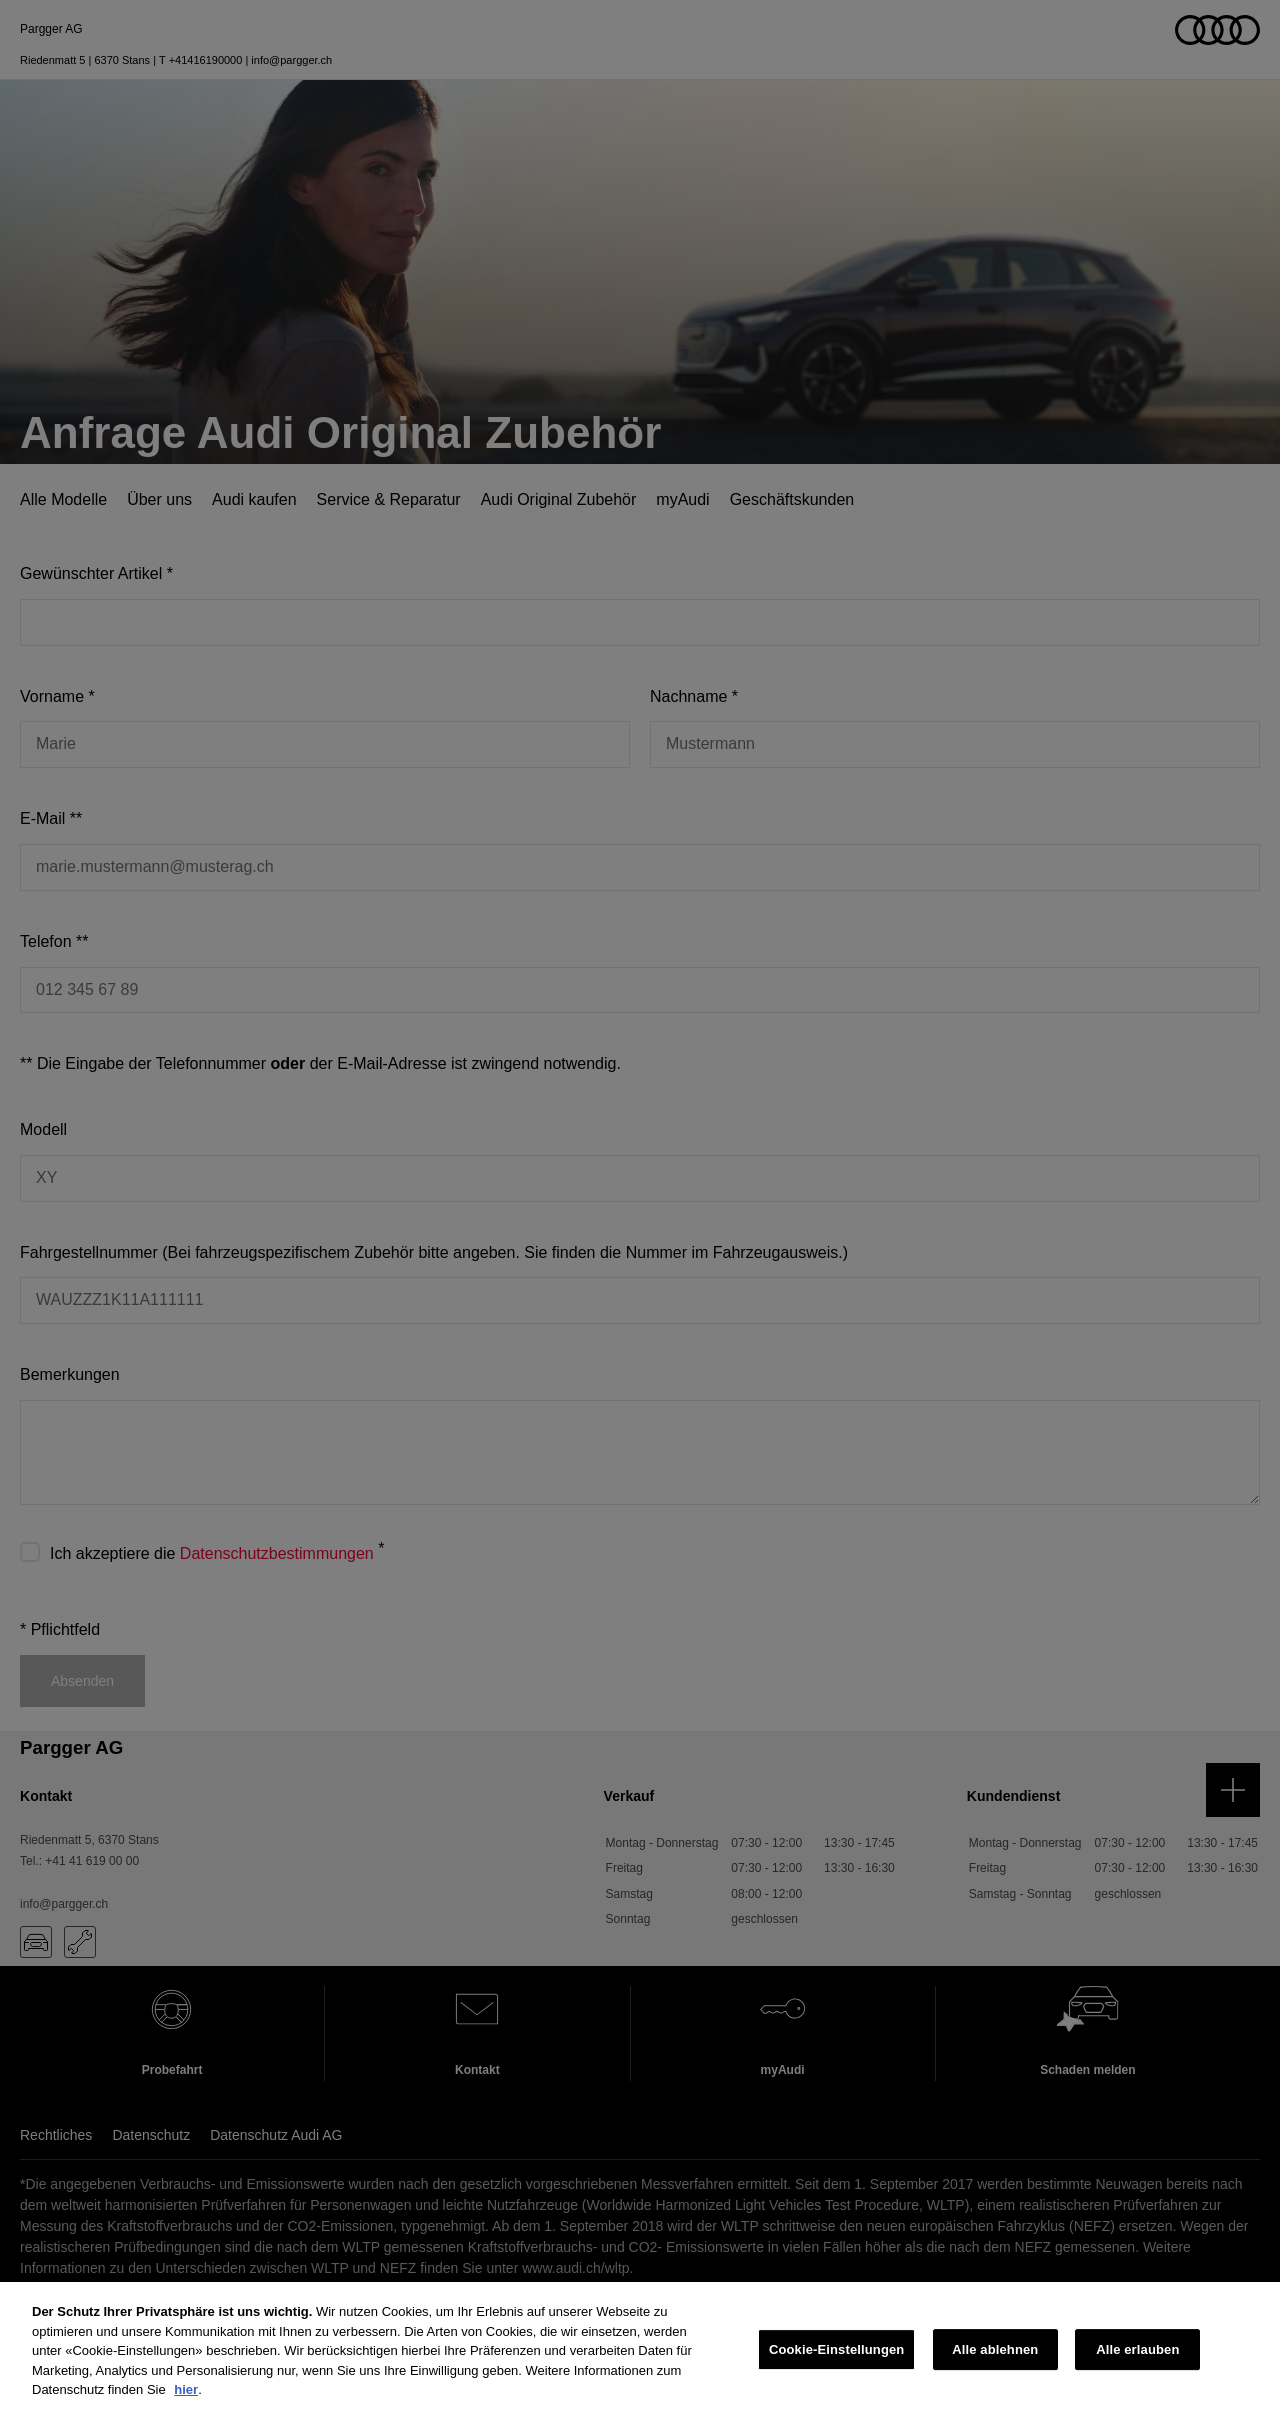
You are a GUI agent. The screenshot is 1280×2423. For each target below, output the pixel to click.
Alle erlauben (1137, 2350)
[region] (640, 2352)
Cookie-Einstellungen (837, 2350)
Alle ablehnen (995, 2350)
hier (186, 2389)
